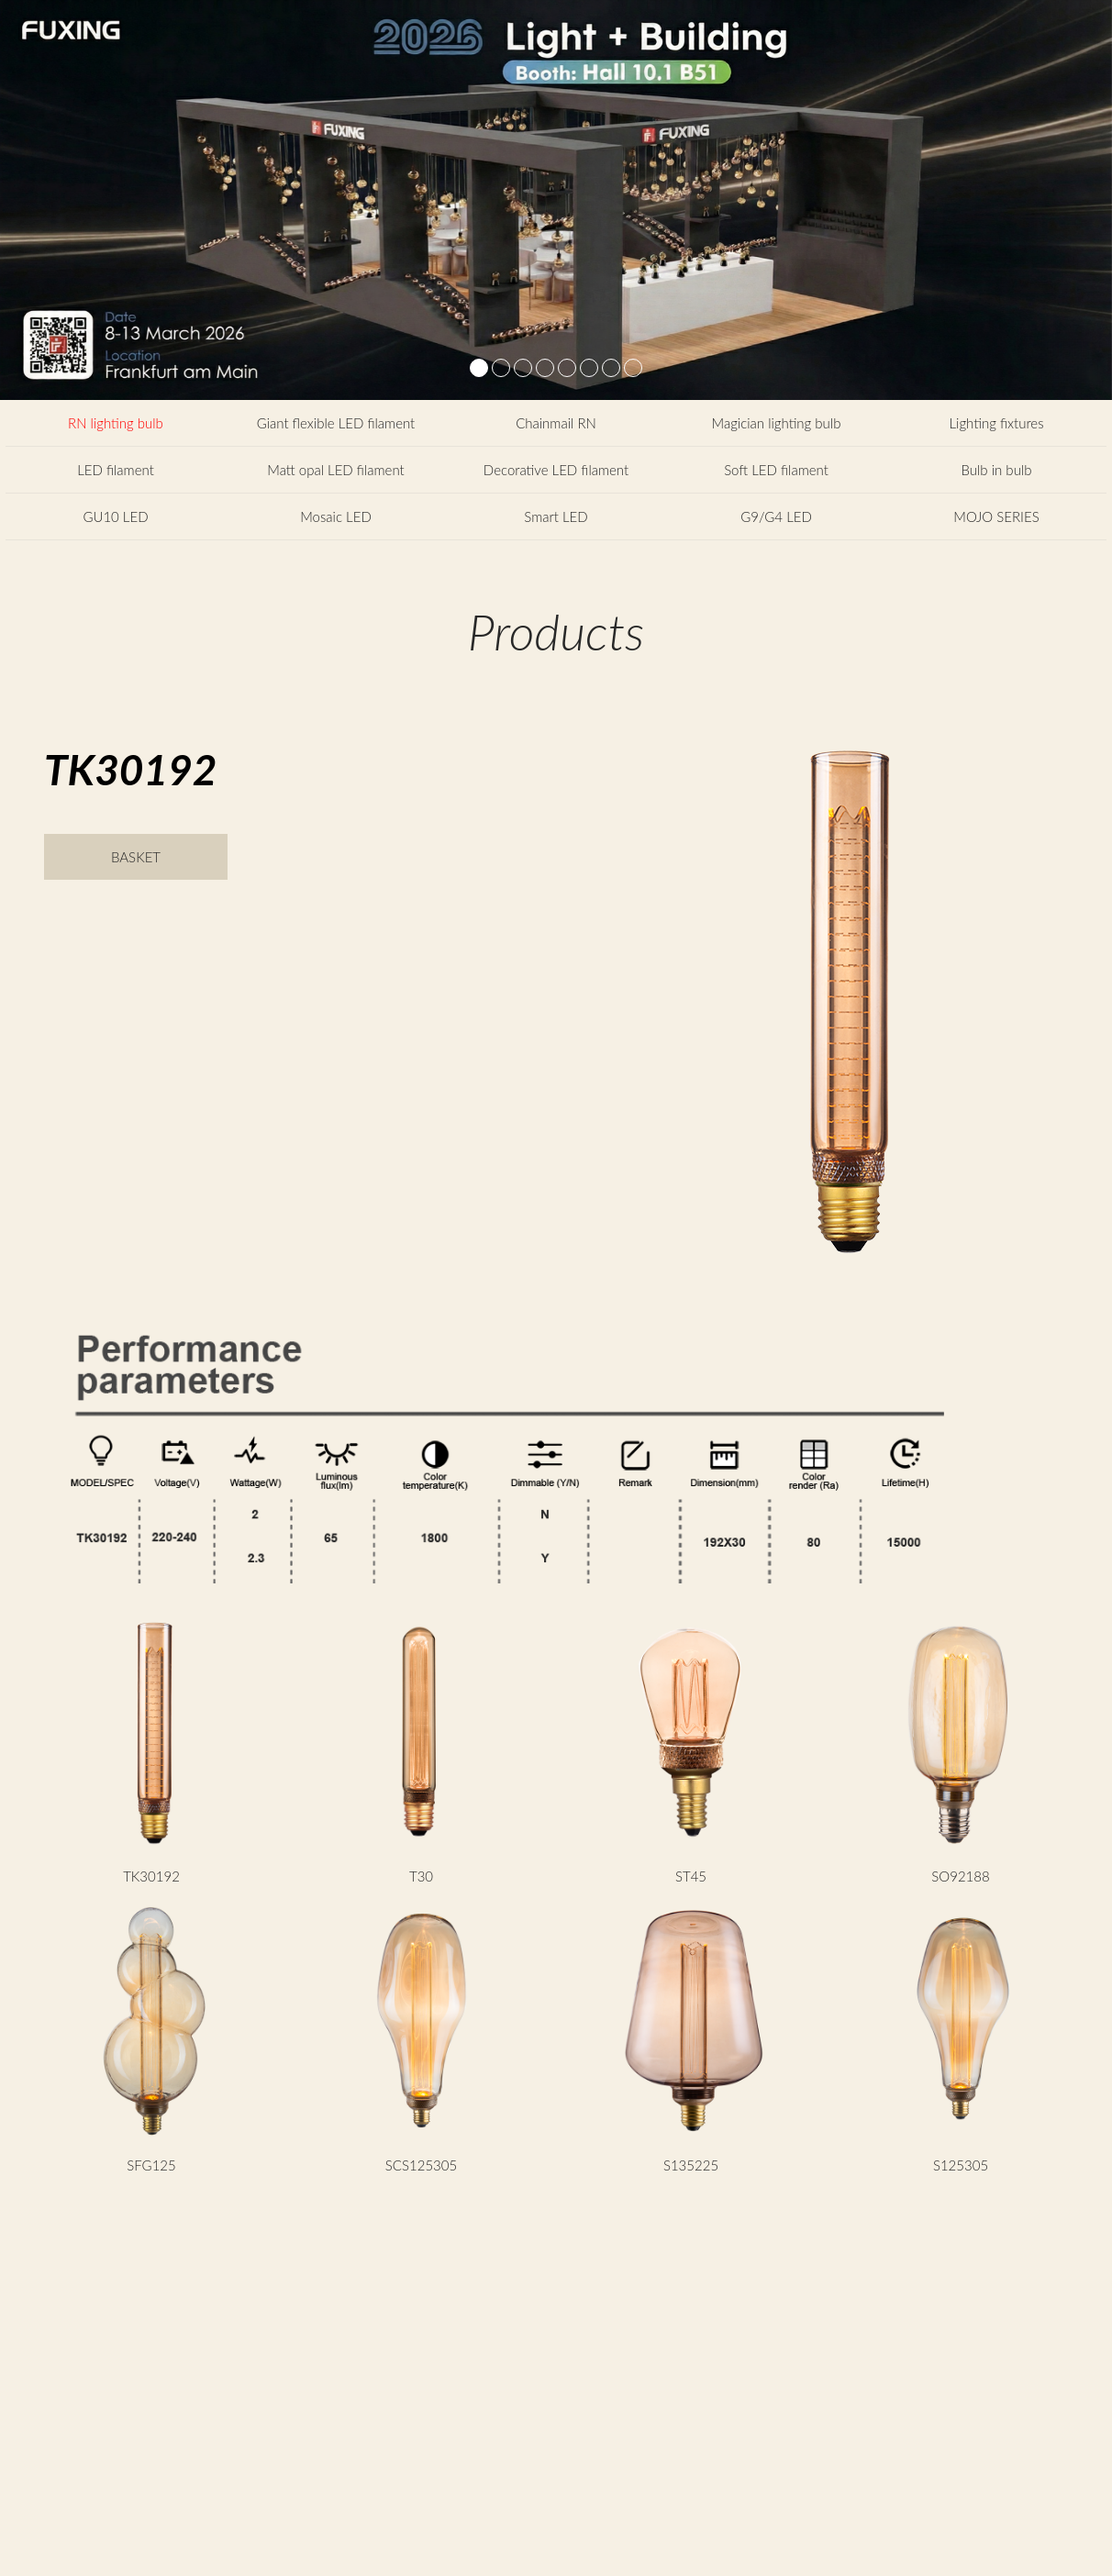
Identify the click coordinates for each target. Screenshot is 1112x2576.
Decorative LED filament (556, 469)
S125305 (960, 2165)
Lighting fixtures (996, 423)
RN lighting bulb (115, 423)
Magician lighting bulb (776, 423)
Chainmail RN (556, 423)
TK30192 (151, 1876)
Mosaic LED (336, 516)
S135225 (690, 2165)
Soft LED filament (776, 469)
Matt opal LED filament (335, 469)
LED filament (115, 469)
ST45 (690, 1876)
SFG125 (151, 2165)
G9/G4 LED (776, 516)
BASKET (136, 857)
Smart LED (555, 516)
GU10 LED (115, 516)
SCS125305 (421, 2165)
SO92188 (960, 1876)
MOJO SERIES (996, 516)
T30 (421, 1876)
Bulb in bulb (997, 469)
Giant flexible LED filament (336, 423)
